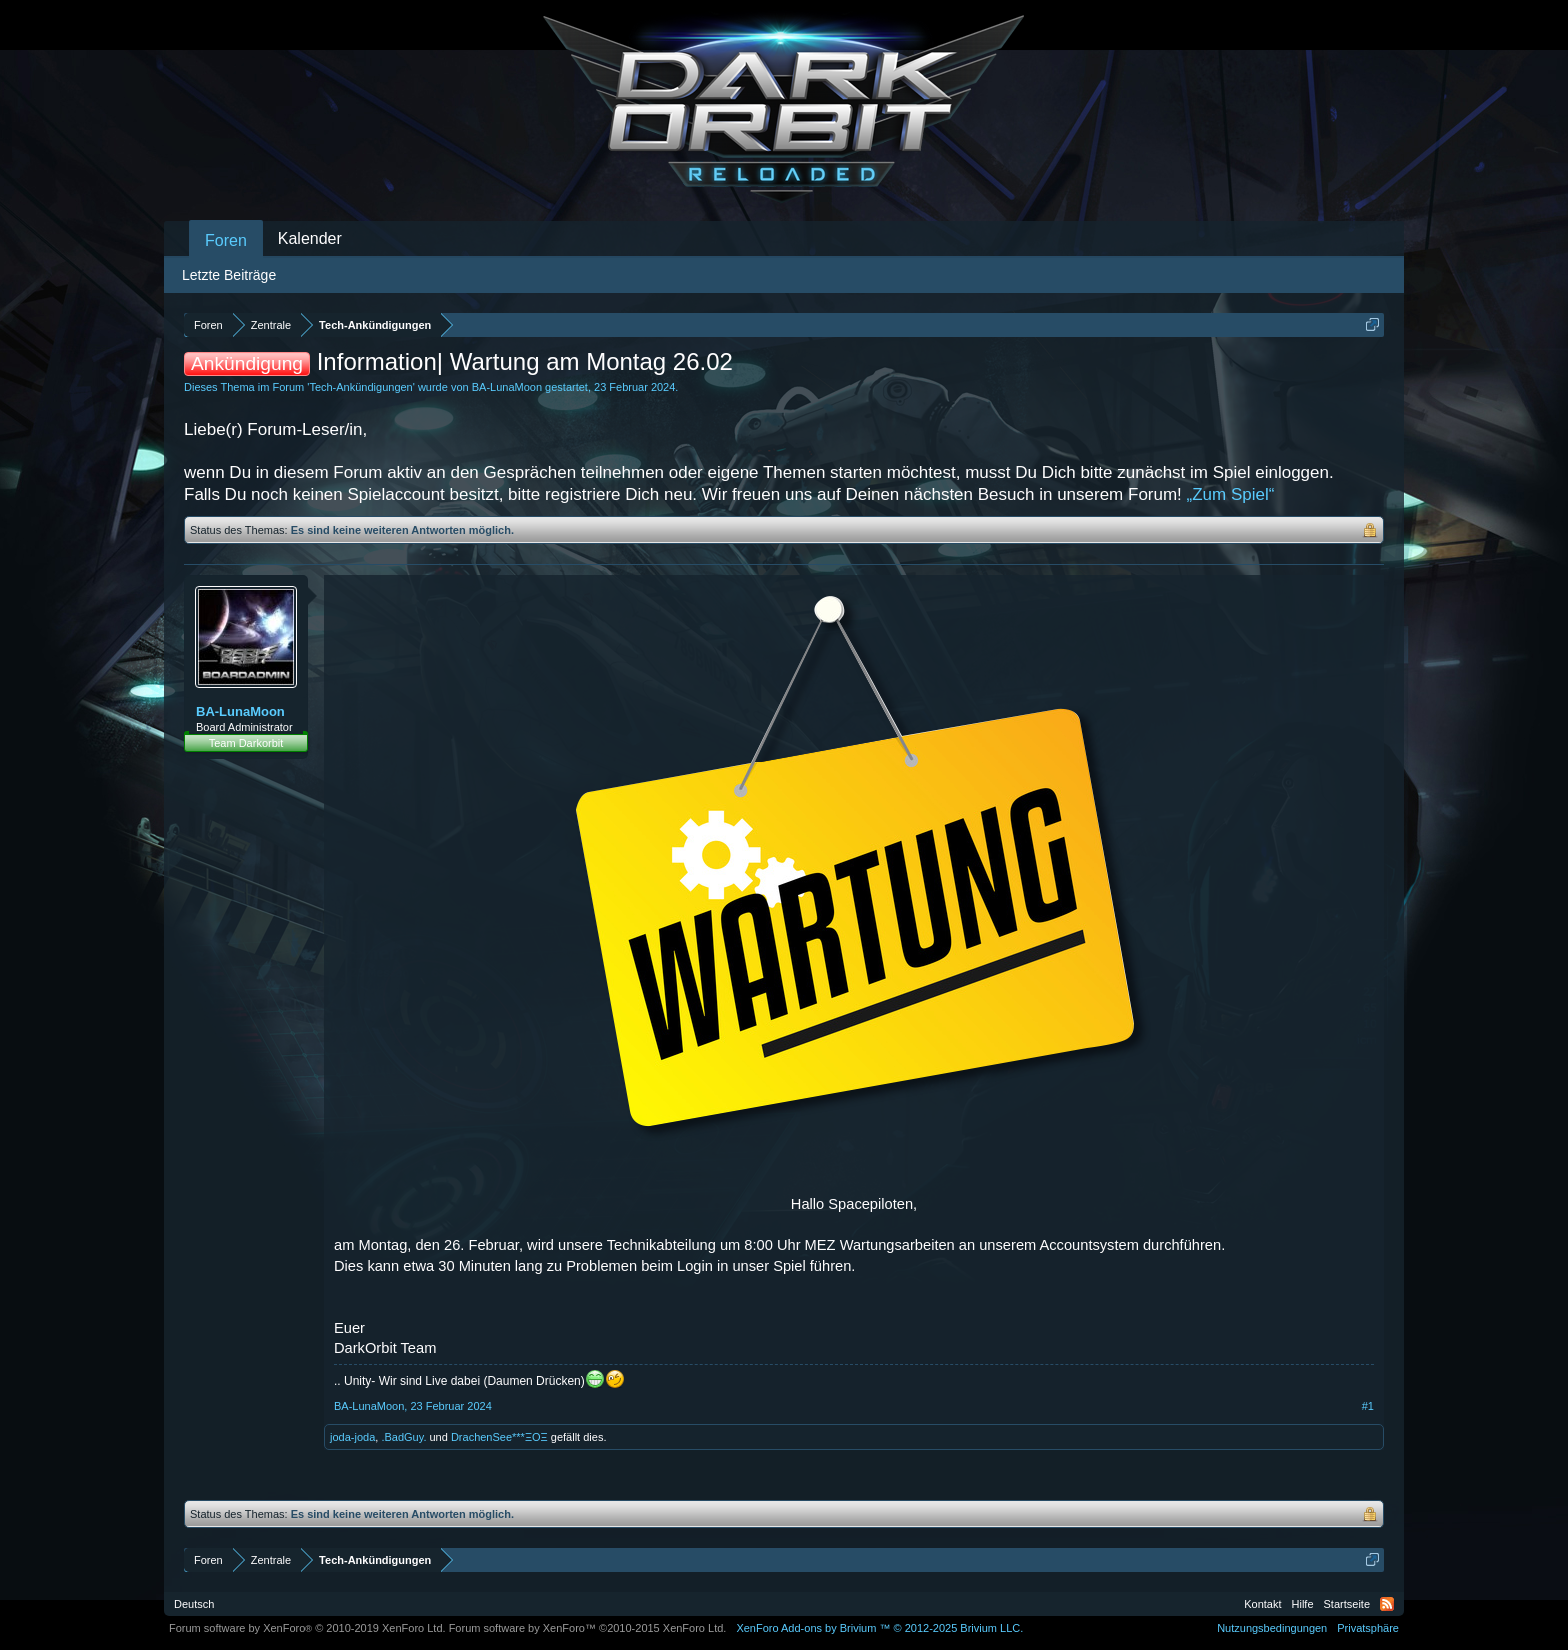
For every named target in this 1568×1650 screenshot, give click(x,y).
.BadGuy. (403, 1437)
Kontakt (1262, 1604)
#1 (1368, 1406)
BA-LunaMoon (507, 387)
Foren (226, 240)
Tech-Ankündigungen (360, 387)
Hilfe (1303, 1604)
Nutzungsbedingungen (1272, 1628)
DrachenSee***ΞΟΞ (499, 1437)
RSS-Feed (1387, 1604)
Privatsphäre (1368, 1628)
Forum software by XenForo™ (588, 1628)
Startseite (1347, 1604)
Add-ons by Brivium (879, 1628)
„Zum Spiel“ (1231, 494)
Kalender (310, 238)
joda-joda (352, 1437)
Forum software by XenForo (307, 1628)
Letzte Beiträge (229, 275)
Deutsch (194, 1604)
